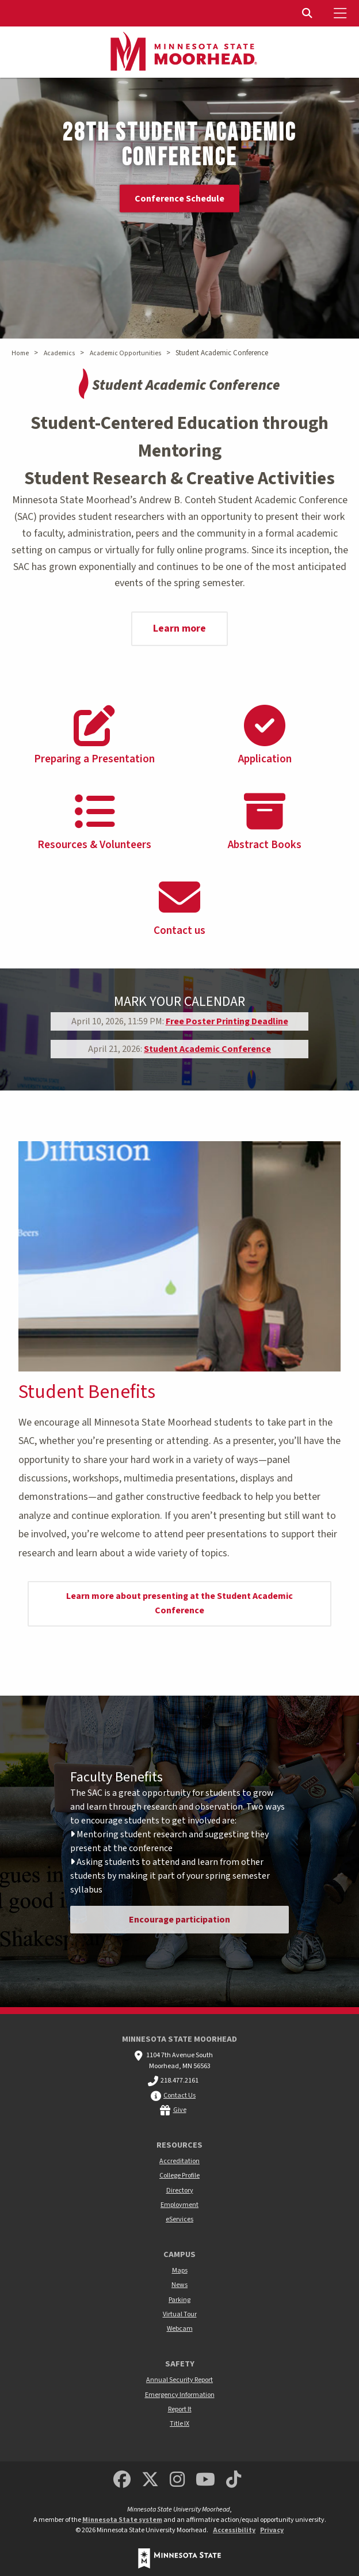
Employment (179, 2205)
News (179, 2285)
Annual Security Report (179, 2380)
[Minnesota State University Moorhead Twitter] (150, 2480)
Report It (180, 2409)
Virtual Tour (180, 2314)
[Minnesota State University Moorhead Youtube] (206, 2480)
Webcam (180, 2329)
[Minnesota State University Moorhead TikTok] (234, 2480)
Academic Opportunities (125, 353)
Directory (179, 2190)
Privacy (272, 2530)
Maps (180, 2270)
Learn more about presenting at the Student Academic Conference (179, 1603)
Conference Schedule (179, 198)
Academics (59, 353)
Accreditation (179, 2161)
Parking (179, 2300)
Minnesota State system (122, 2520)
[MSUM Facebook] (121, 2480)
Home (20, 353)
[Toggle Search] (308, 13)
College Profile (179, 2175)
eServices (179, 2219)
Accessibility (234, 2530)
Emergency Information (180, 2395)
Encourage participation (179, 1919)
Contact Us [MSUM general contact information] (179, 2095)
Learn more (179, 628)
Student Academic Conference (207, 1049)
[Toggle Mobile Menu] (341, 13)
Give (179, 2110)
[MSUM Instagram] (177, 2480)
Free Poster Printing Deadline (227, 1021)
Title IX (179, 2424)
